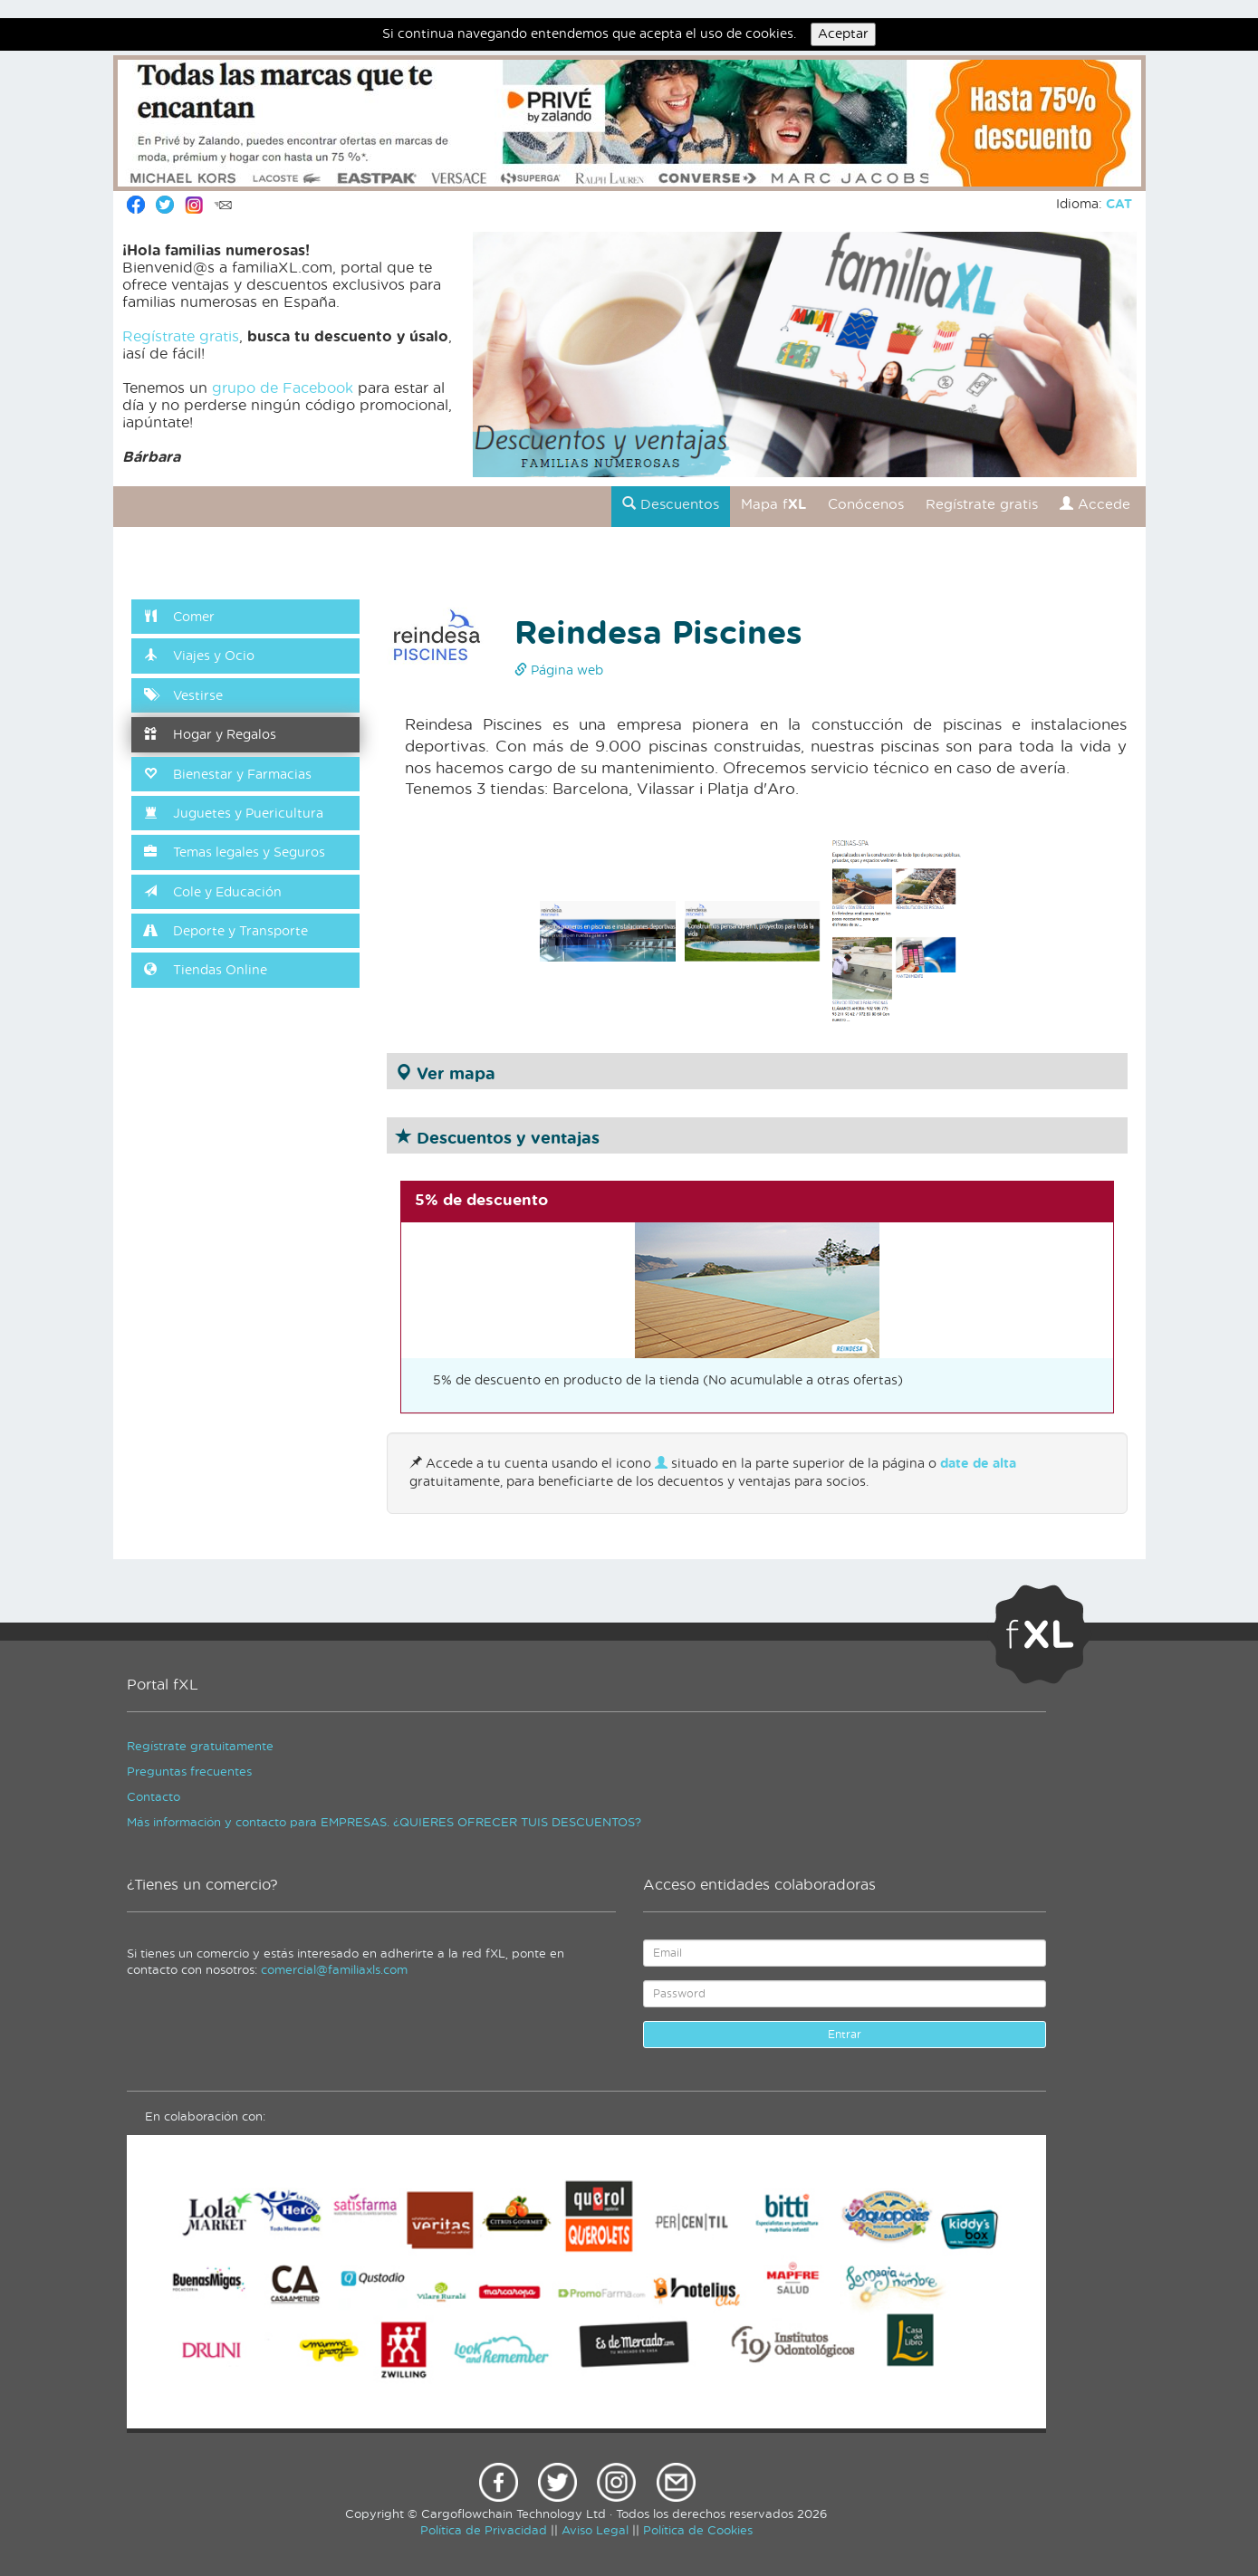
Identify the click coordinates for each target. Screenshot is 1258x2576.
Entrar (844, 2034)
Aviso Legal (595, 2531)
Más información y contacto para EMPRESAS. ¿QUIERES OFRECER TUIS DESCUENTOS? (384, 1823)
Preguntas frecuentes (189, 1772)
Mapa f (773, 505)
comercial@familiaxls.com (334, 1971)
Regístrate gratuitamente (200, 1747)
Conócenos (866, 505)
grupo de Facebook (282, 388)
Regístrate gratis (180, 337)
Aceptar (843, 34)
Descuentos (670, 504)
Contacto (153, 1798)
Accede (1095, 504)
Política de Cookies (698, 2531)
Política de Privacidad (483, 2531)
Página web (558, 671)
